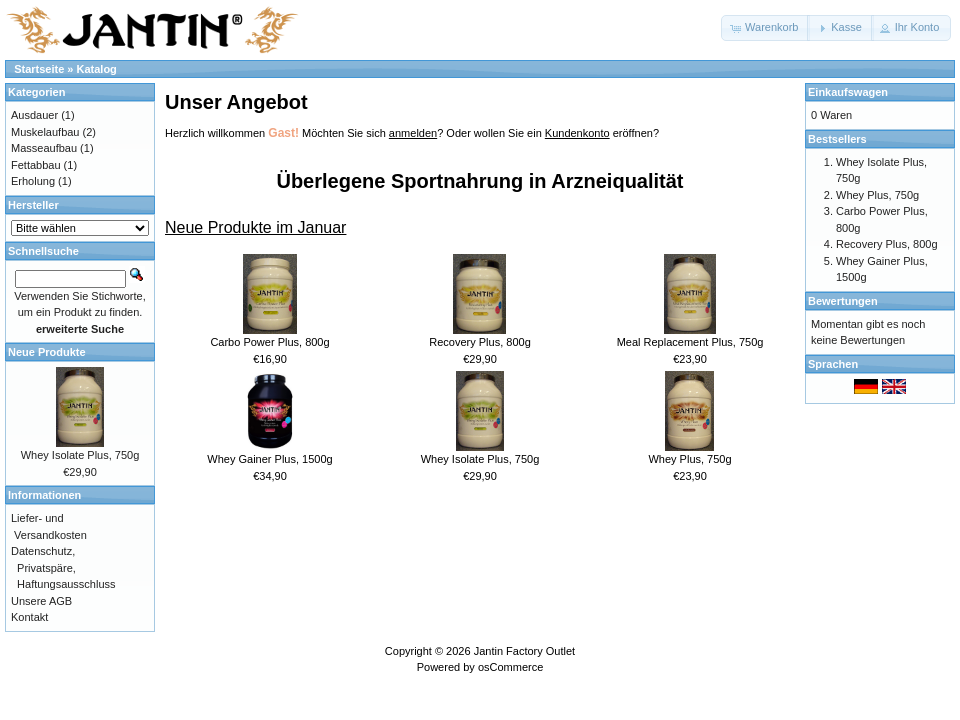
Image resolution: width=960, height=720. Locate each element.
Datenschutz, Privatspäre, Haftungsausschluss (63, 567)
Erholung (33, 181)
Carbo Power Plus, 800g (269, 342)
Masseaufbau (44, 148)
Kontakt (29, 617)
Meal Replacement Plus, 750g (690, 342)
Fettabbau (36, 165)
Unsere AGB (41, 601)
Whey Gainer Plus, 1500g (269, 459)
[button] (765, 28)
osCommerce (510, 667)
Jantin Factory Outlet (525, 651)
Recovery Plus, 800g (480, 342)
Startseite (39, 69)
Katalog (97, 69)
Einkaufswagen (848, 92)
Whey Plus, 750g (689, 459)
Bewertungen (843, 301)
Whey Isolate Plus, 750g (480, 459)
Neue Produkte (47, 352)
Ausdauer (34, 115)
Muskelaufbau (45, 132)
